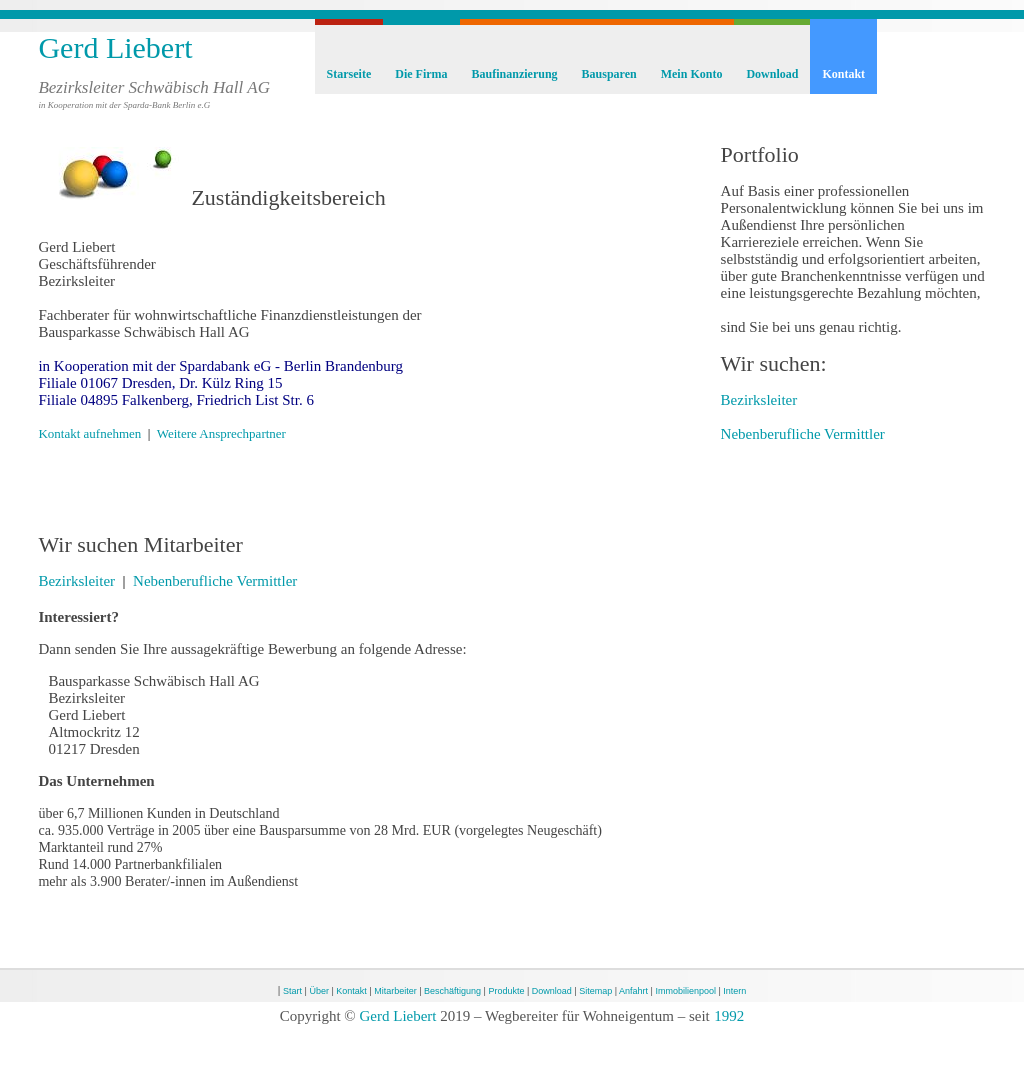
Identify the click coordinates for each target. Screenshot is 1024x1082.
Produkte (506, 991)
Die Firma (421, 74)
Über (319, 991)
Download (772, 74)
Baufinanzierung (515, 74)
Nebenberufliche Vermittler (215, 581)
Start (292, 991)
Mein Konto (692, 74)
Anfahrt (633, 991)
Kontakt (843, 74)
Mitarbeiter (395, 991)
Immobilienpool (685, 991)
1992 (729, 1016)
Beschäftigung (452, 991)
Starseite (349, 74)
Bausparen (609, 74)
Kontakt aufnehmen (89, 433)
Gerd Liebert (115, 47)
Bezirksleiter (76, 581)
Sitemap (595, 991)
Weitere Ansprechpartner (221, 433)
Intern (734, 991)
